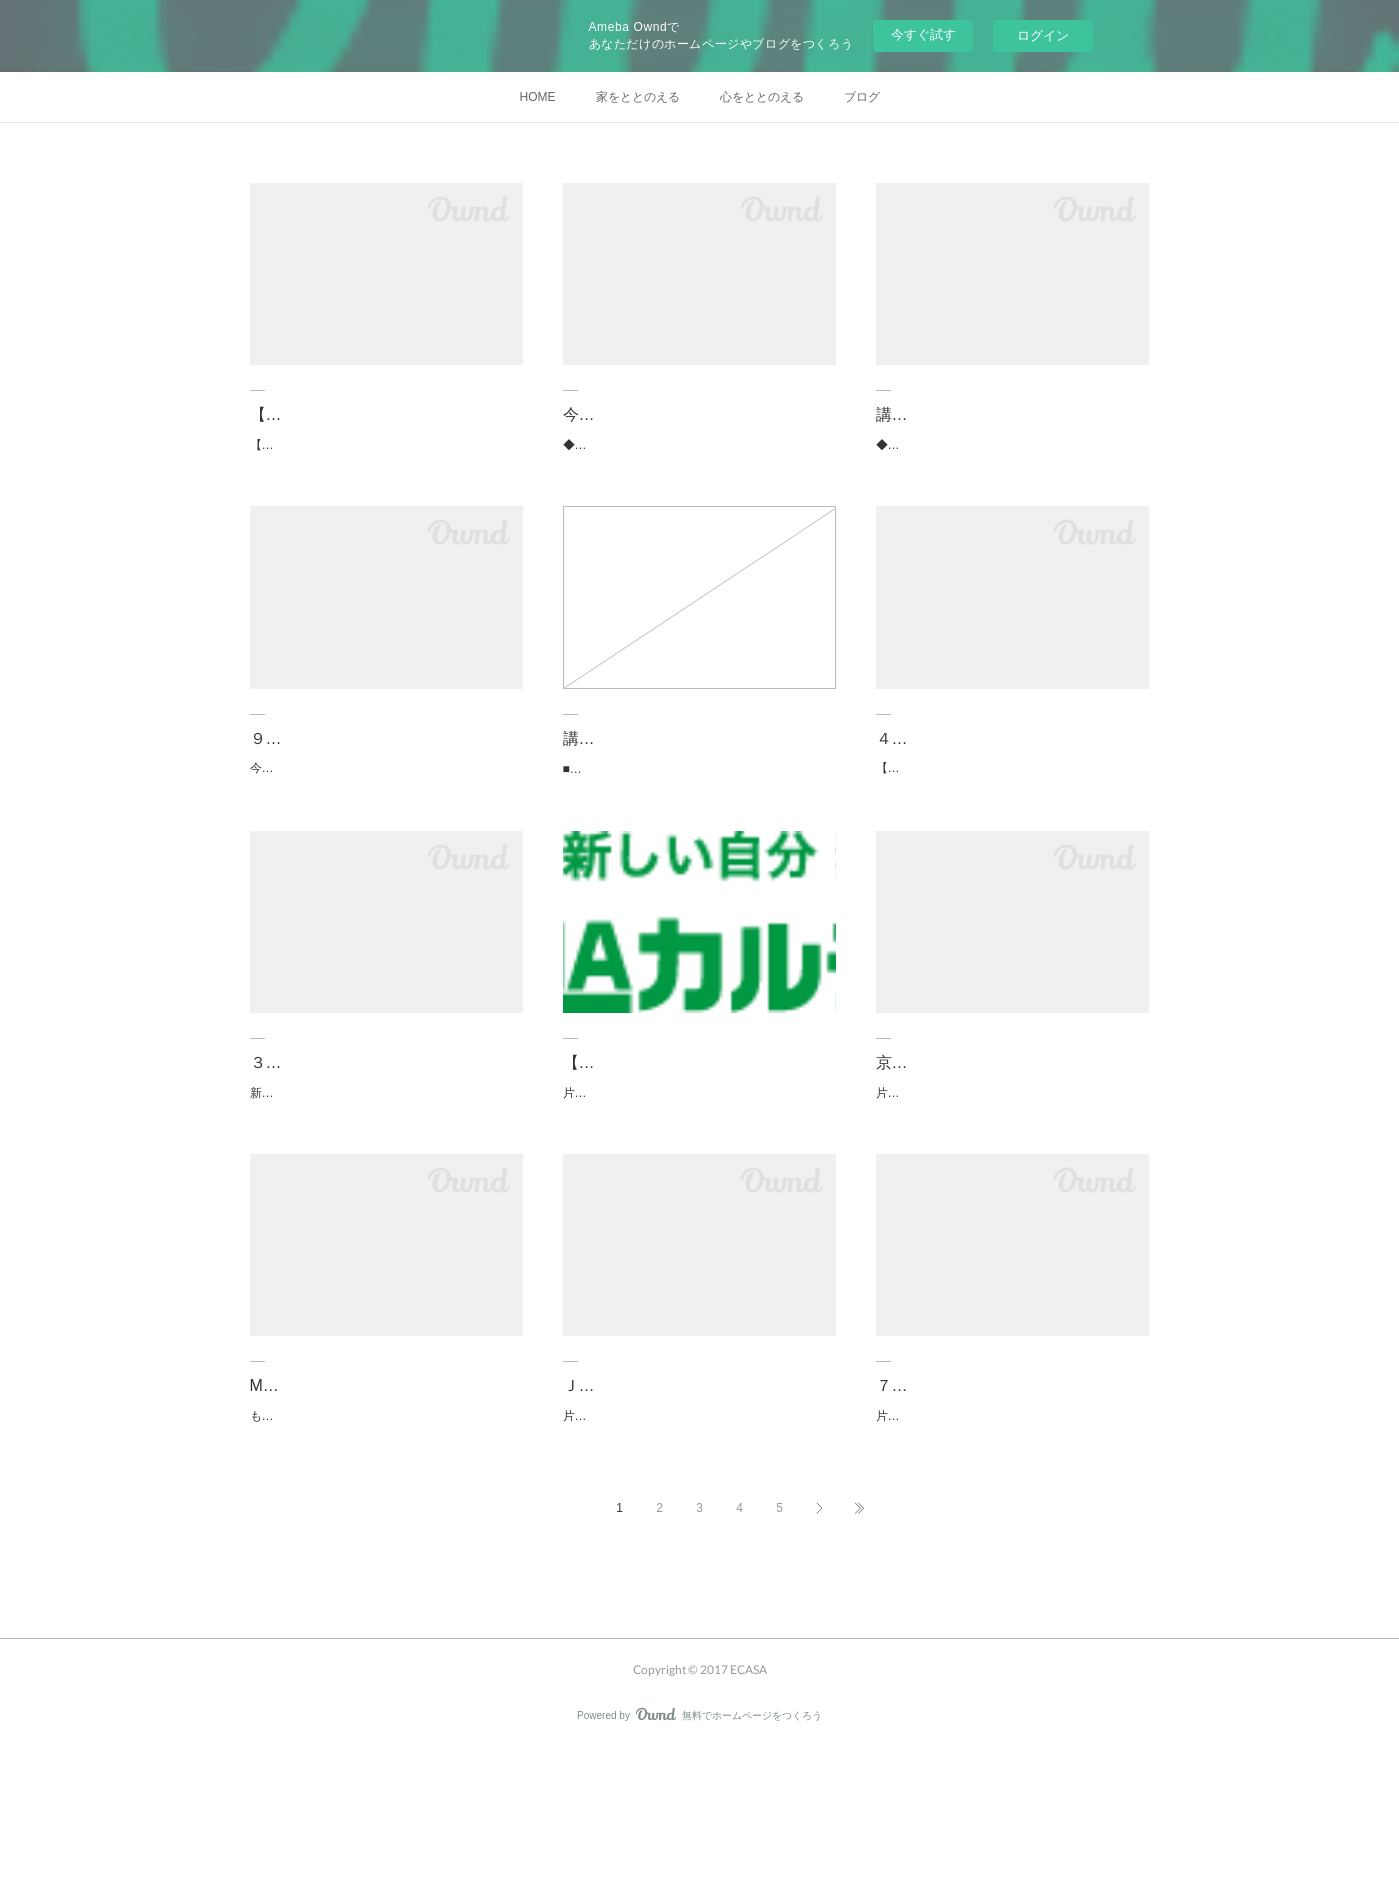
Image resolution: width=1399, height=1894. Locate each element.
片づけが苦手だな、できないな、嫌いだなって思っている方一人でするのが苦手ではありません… (695, 1549)
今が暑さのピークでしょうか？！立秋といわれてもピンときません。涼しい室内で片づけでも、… (382, 801)
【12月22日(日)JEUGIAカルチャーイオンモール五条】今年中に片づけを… (699, 1120)
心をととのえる (762, 97)
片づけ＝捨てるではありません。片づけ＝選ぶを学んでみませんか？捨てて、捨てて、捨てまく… (1008, 1147)
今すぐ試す (923, 34)
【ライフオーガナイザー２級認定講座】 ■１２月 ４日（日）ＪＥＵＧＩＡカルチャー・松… (385, 456)
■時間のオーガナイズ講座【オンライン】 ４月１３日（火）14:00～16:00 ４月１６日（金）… (699, 802)
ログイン (1043, 35)
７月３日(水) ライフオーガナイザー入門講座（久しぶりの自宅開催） (1011, 1494)
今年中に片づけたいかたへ (659, 414)
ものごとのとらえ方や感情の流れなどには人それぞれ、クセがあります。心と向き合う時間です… (382, 1549)
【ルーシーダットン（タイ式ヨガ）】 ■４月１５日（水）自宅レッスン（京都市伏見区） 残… (1011, 801)
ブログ (862, 97)
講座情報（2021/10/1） (959, 414)
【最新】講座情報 (314, 414)
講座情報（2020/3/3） (642, 760)
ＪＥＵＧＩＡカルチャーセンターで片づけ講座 (699, 1494)
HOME (538, 97)
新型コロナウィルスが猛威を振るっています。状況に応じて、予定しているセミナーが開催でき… (382, 1147)
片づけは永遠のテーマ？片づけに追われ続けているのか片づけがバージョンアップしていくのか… (695, 1176)
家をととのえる (638, 97)
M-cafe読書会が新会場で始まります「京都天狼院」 (378, 1494)
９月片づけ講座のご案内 (338, 759)
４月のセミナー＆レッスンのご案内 (1004, 759)
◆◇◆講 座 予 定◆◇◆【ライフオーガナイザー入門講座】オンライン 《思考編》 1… (698, 456)
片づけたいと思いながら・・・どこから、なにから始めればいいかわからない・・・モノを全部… (1008, 1549)
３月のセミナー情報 (322, 1105)
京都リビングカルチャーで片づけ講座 (1012, 1105)
